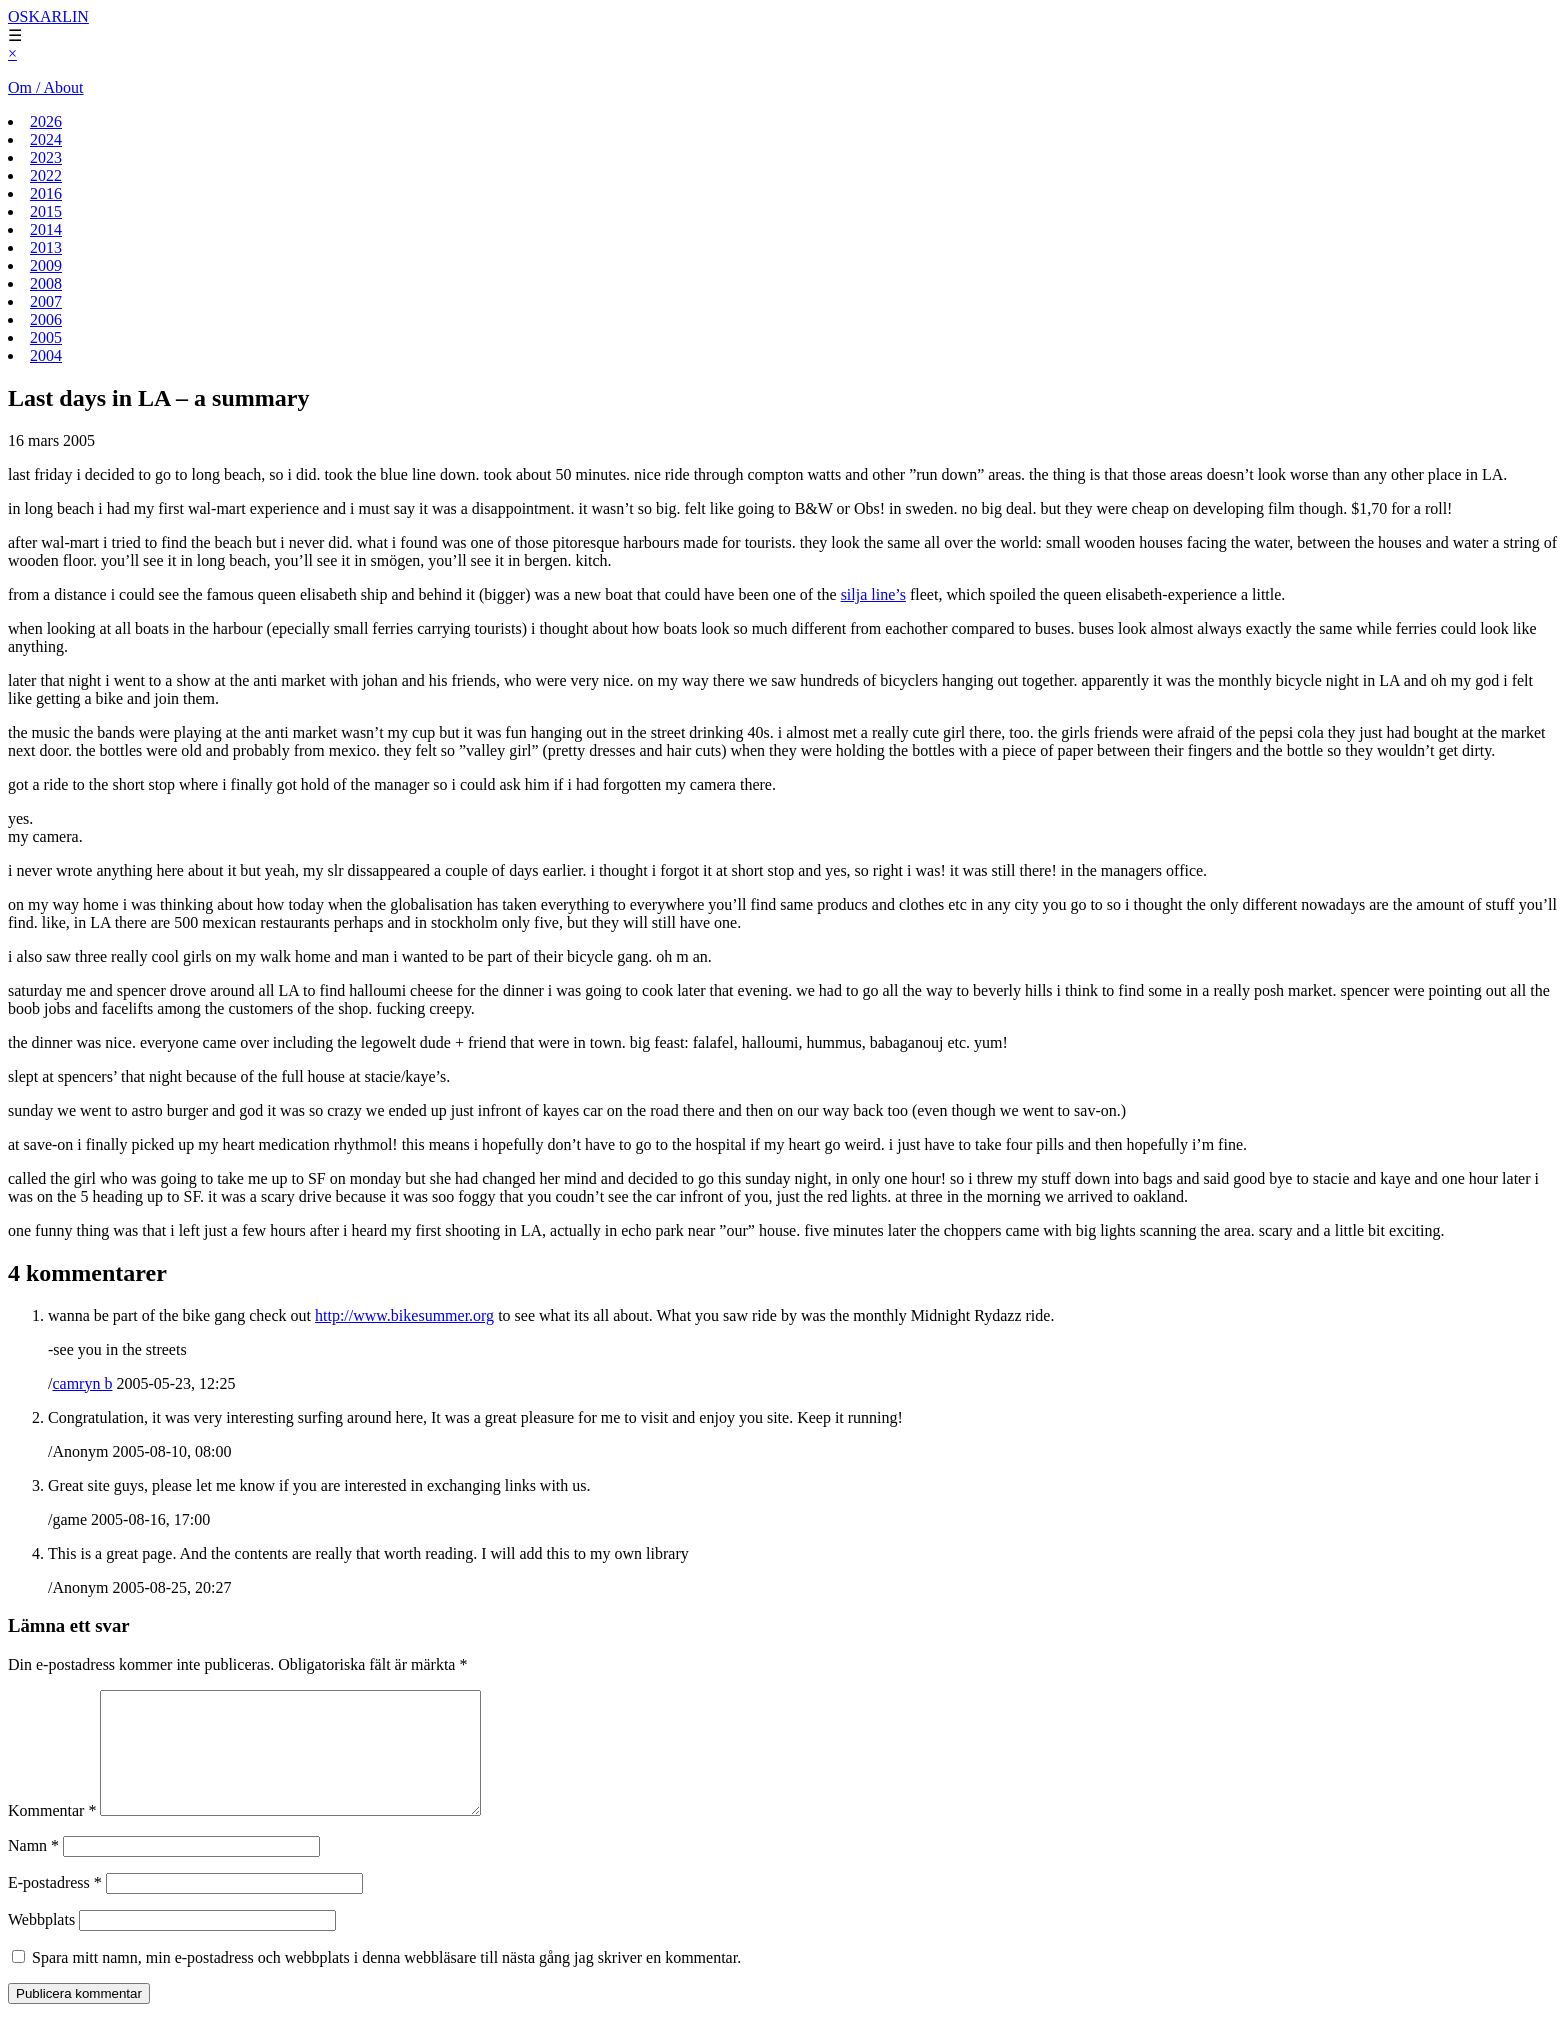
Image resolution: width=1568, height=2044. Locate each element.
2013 (46, 247)
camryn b (82, 1383)
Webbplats (41, 1943)
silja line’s (873, 594)
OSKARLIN (48, 16)
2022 (46, 175)
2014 (46, 229)
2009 (46, 265)
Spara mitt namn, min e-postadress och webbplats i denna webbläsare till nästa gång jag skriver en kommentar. (386, 1981)
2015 (46, 211)
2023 (46, 157)
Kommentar (52, 1834)
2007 (46, 301)
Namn (33, 1869)
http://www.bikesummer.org (404, 1315)
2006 (46, 319)
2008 (46, 283)
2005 (46, 337)
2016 (46, 193)
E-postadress (55, 1906)
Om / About (46, 87)
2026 (46, 121)
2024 (46, 139)
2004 (46, 355)
